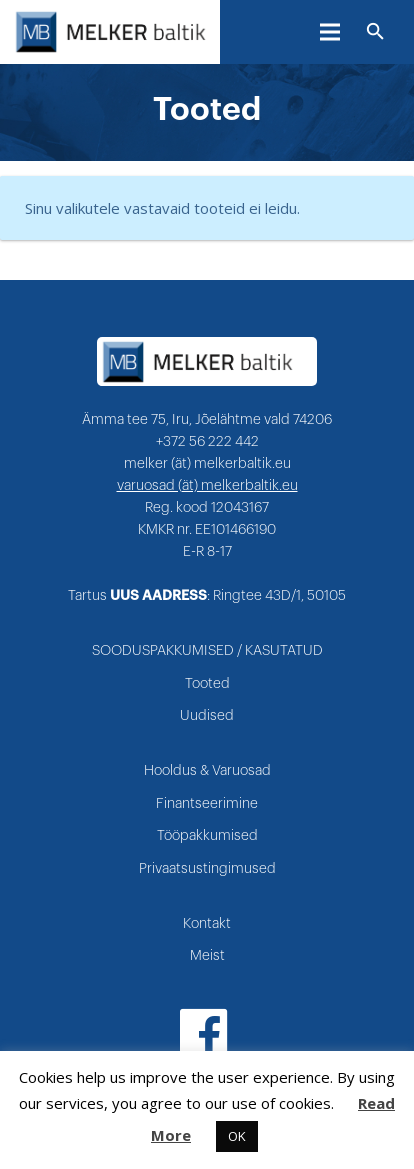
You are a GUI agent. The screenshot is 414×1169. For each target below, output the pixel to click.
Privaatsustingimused (207, 869)
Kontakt (207, 924)
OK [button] (237, 1136)
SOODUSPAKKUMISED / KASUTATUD (207, 651)
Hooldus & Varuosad (207, 771)
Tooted (207, 684)
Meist (207, 956)
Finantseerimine (207, 804)
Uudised (207, 716)
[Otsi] (375, 32)
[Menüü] (330, 32)
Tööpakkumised (207, 836)
